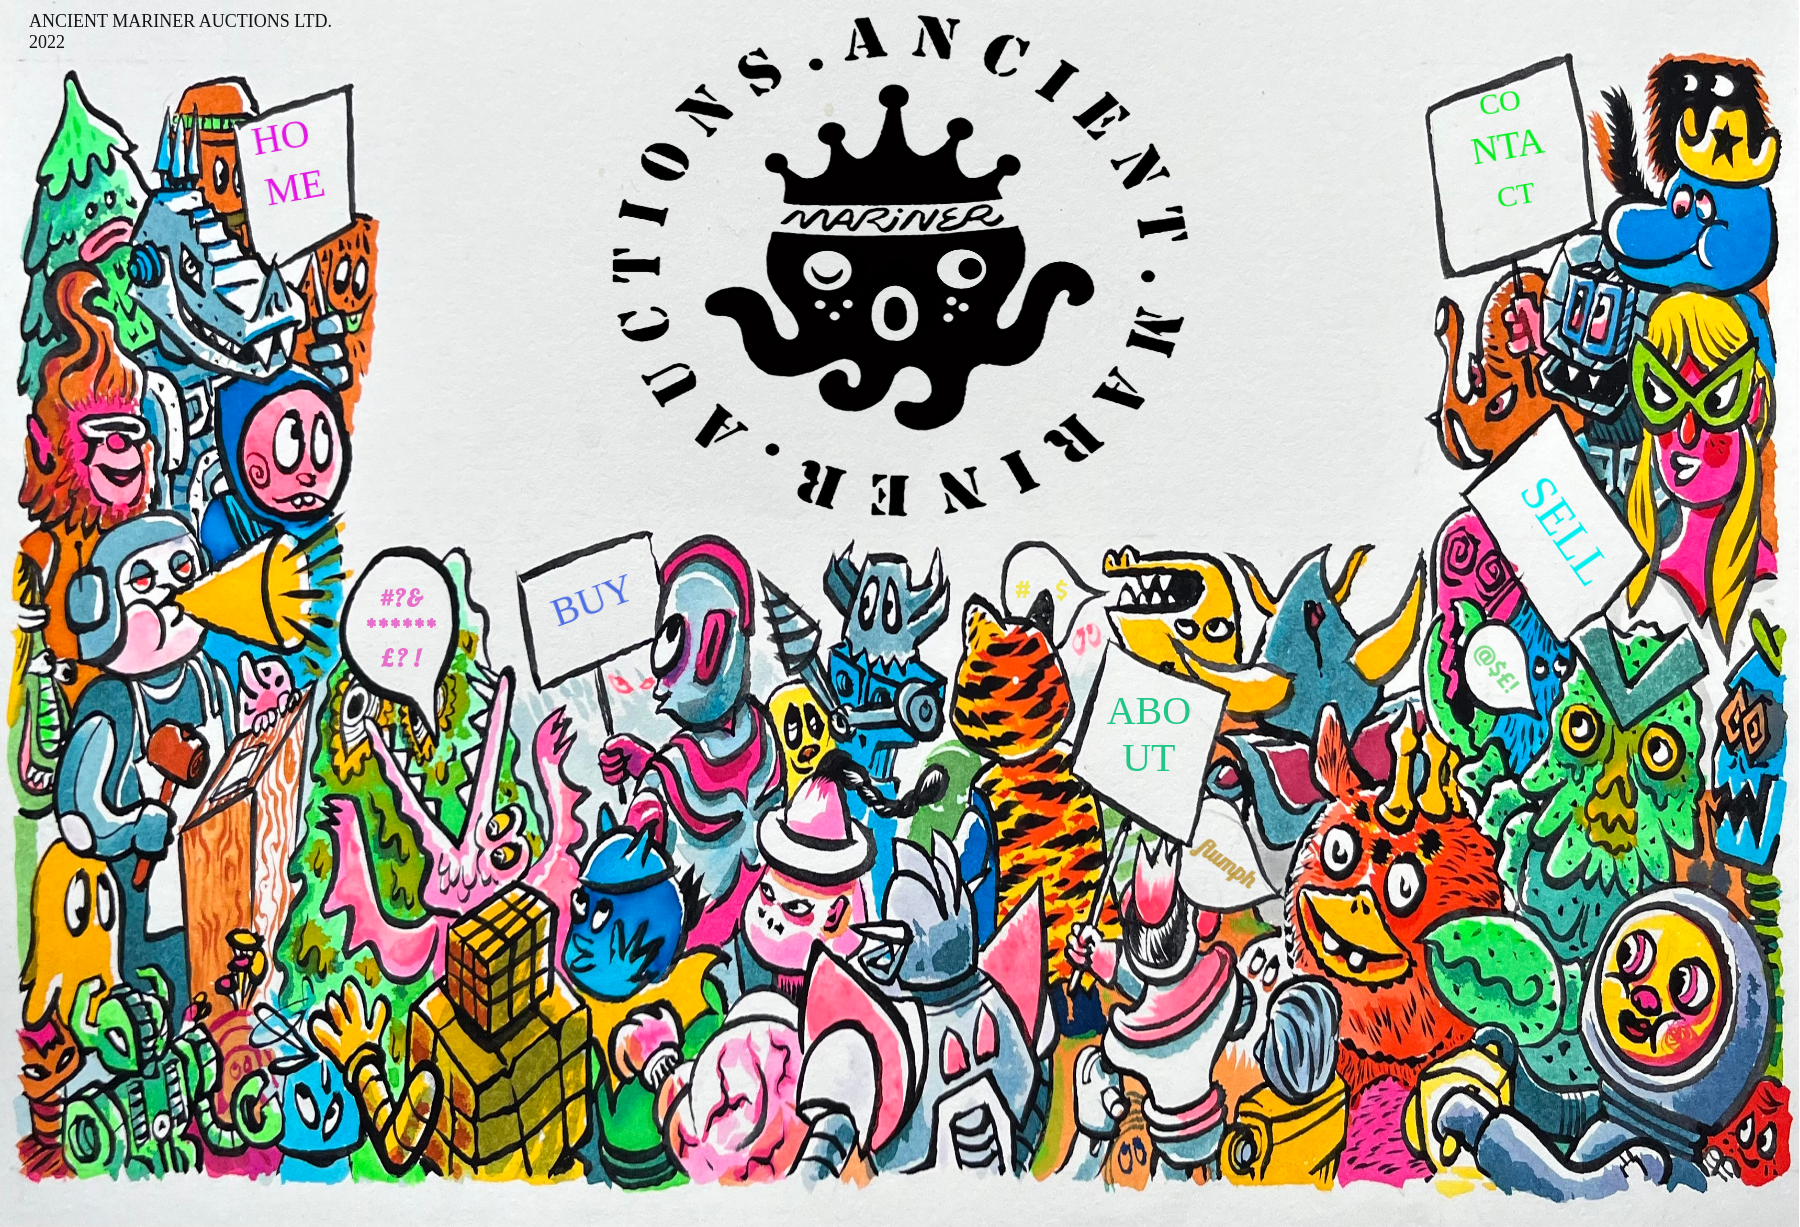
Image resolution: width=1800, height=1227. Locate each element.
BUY (592, 599)
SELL (1566, 530)
